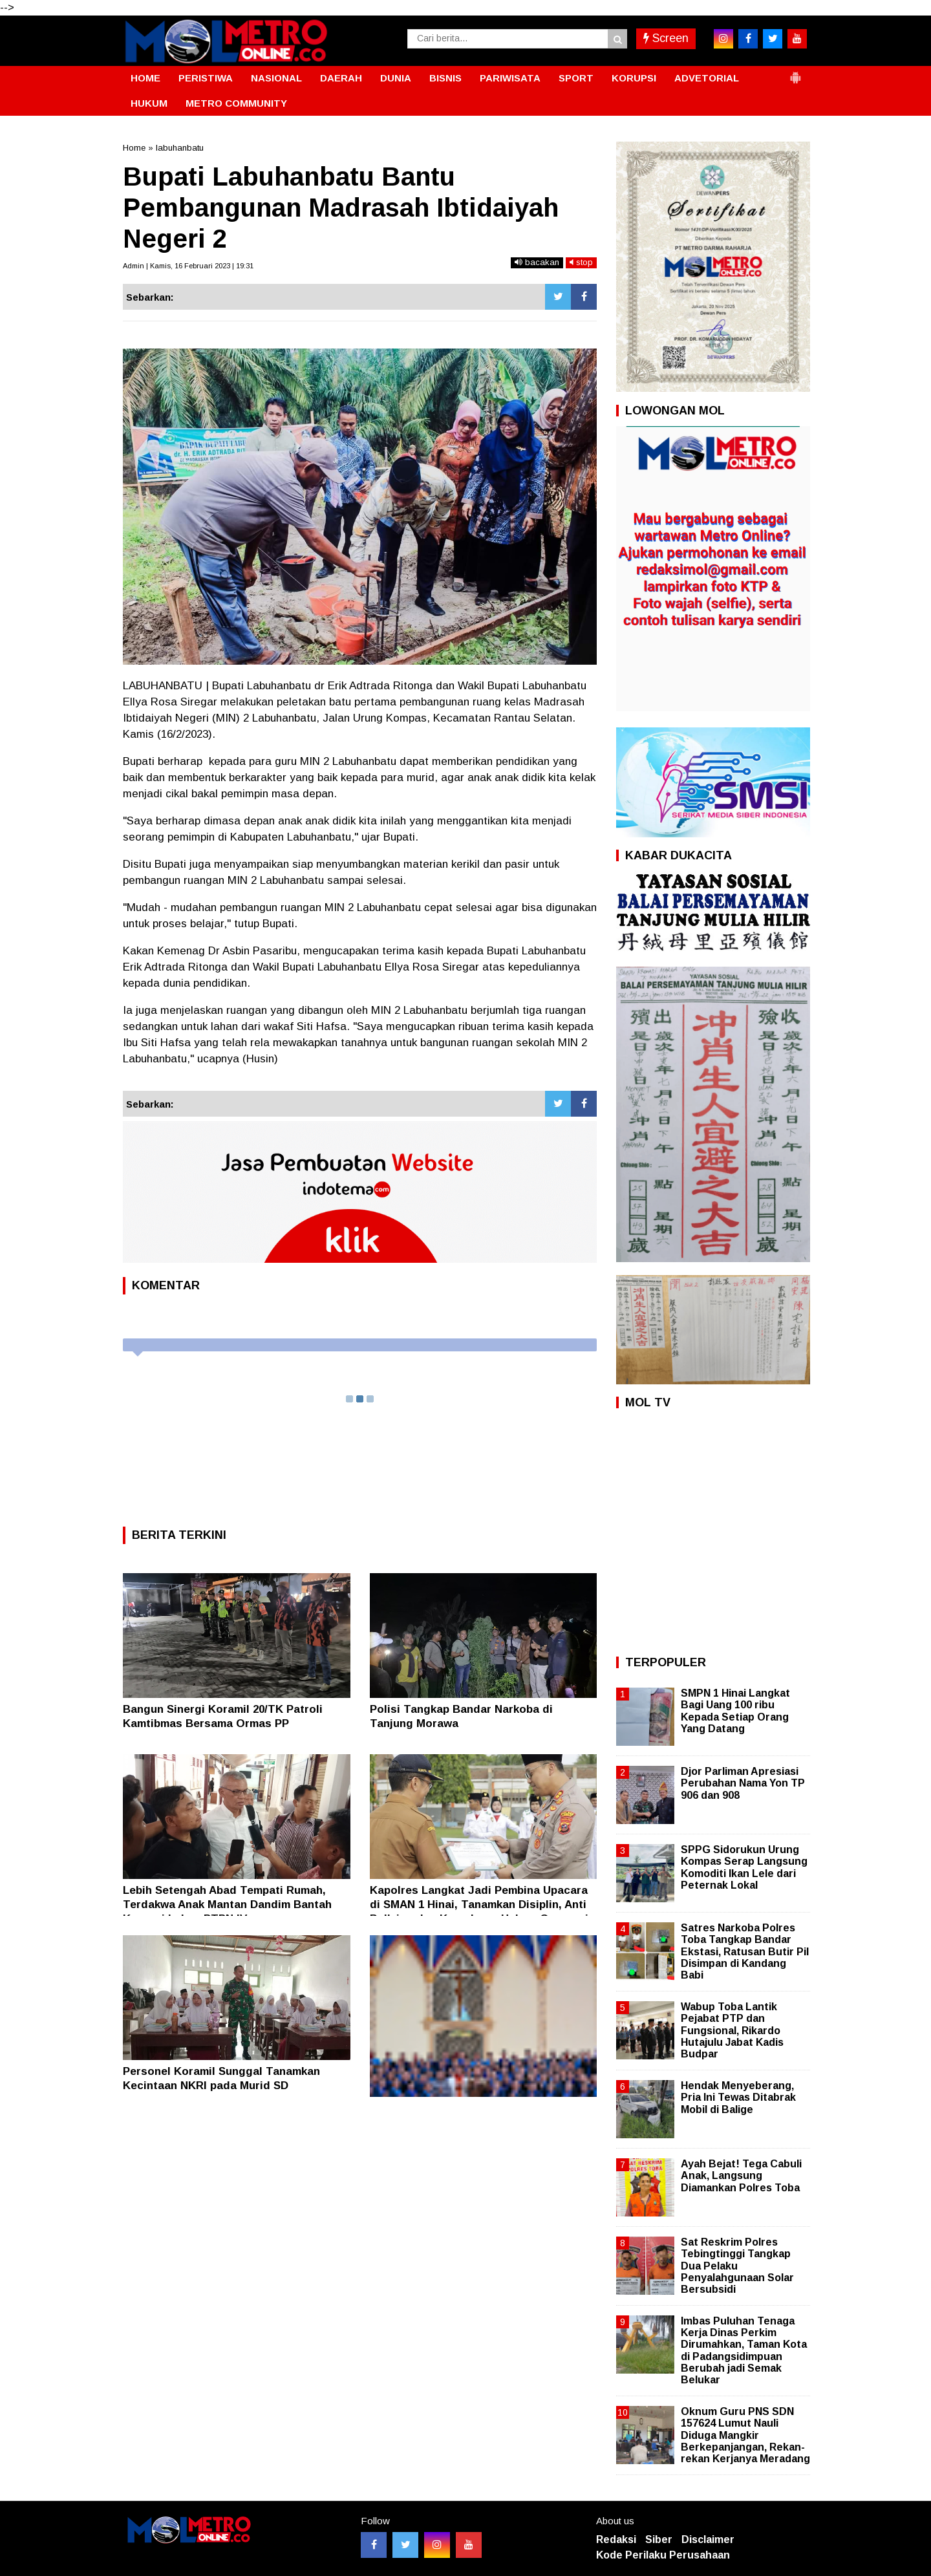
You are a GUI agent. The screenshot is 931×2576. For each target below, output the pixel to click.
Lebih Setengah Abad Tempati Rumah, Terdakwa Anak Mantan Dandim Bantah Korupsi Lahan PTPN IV (227, 1904)
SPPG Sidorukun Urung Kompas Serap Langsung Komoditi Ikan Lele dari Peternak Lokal (744, 1867)
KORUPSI (634, 77)
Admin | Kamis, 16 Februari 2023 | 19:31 (188, 266)
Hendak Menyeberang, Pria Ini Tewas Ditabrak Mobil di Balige (738, 2097)
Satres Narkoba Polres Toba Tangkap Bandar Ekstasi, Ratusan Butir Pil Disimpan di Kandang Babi (745, 1951)
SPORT (576, 77)
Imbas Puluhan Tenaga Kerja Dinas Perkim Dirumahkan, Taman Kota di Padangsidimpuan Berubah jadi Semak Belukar (744, 2350)
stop (581, 262)
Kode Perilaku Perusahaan (663, 2554)
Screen (666, 38)
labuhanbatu (180, 148)
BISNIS (445, 77)
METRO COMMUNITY (236, 103)
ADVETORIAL (706, 77)
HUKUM (149, 103)
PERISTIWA (205, 77)
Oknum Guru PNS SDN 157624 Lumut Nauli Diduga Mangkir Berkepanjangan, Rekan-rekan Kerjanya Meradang (745, 2435)
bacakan (537, 262)
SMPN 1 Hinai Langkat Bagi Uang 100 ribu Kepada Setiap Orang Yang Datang (735, 1711)
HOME (145, 77)
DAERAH (341, 77)
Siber (658, 2539)
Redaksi (616, 2539)
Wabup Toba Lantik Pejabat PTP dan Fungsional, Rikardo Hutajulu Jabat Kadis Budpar (732, 2030)
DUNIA (395, 77)
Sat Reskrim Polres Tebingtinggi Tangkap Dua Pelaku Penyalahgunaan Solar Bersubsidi (737, 2266)
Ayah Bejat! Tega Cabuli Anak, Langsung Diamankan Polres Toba (741, 2175)
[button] (795, 72)
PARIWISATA (510, 77)
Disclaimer (707, 2539)
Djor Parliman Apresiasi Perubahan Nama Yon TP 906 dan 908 (743, 1783)
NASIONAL (276, 77)
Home (134, 148)
